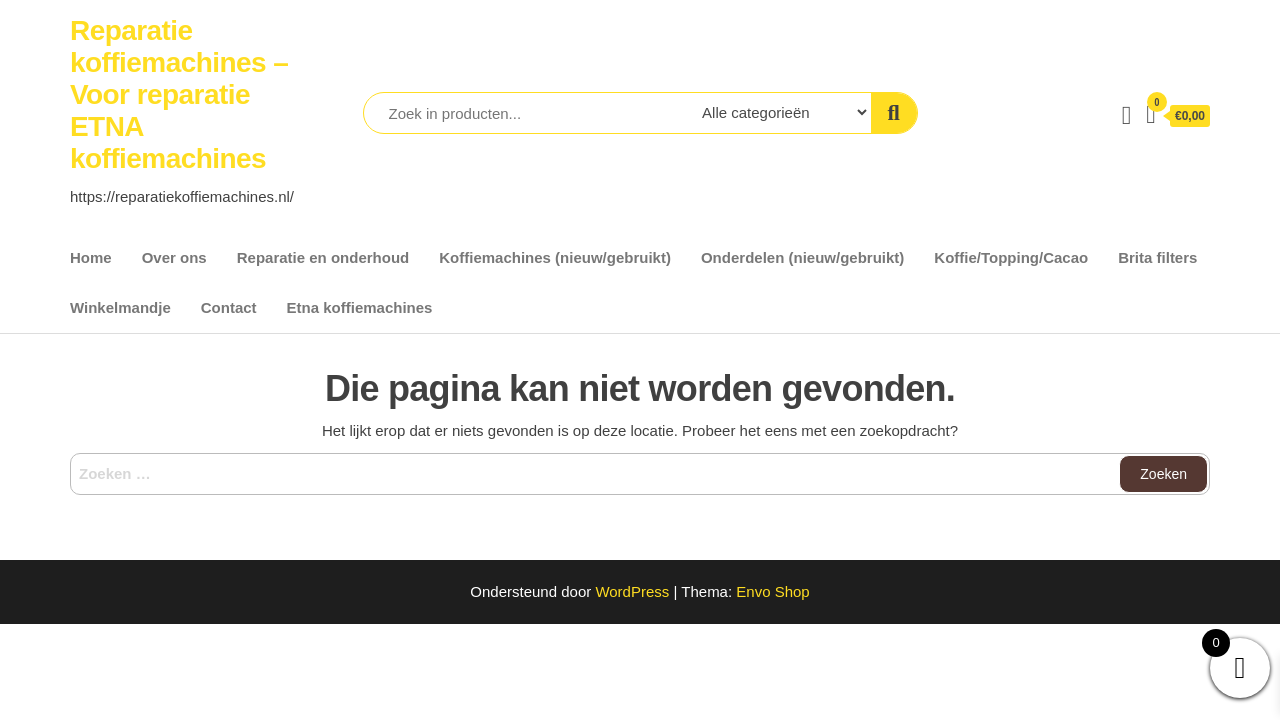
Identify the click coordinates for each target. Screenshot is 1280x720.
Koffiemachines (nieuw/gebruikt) (555, 257)
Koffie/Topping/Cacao (1011, 257)
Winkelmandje (120, 307)
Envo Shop (772, 591)
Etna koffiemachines (360, 307)
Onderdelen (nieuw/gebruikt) (802, 257)
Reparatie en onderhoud (323, 257)
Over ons (174, 257)
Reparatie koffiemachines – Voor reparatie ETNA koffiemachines (179, 94)
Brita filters (1157, 257)
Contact (229, 307)
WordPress (632, 591)
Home (91, 257)
